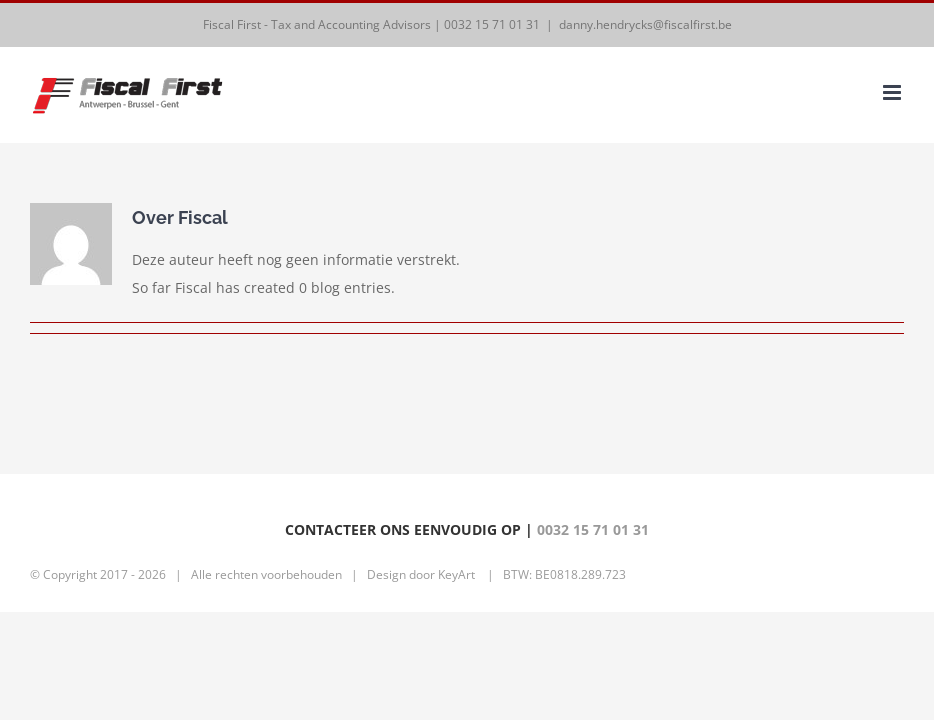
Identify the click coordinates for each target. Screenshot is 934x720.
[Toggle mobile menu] (893, 92)
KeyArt (456, 574)
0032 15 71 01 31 (492, 24)
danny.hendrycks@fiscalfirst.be (645, 24)
